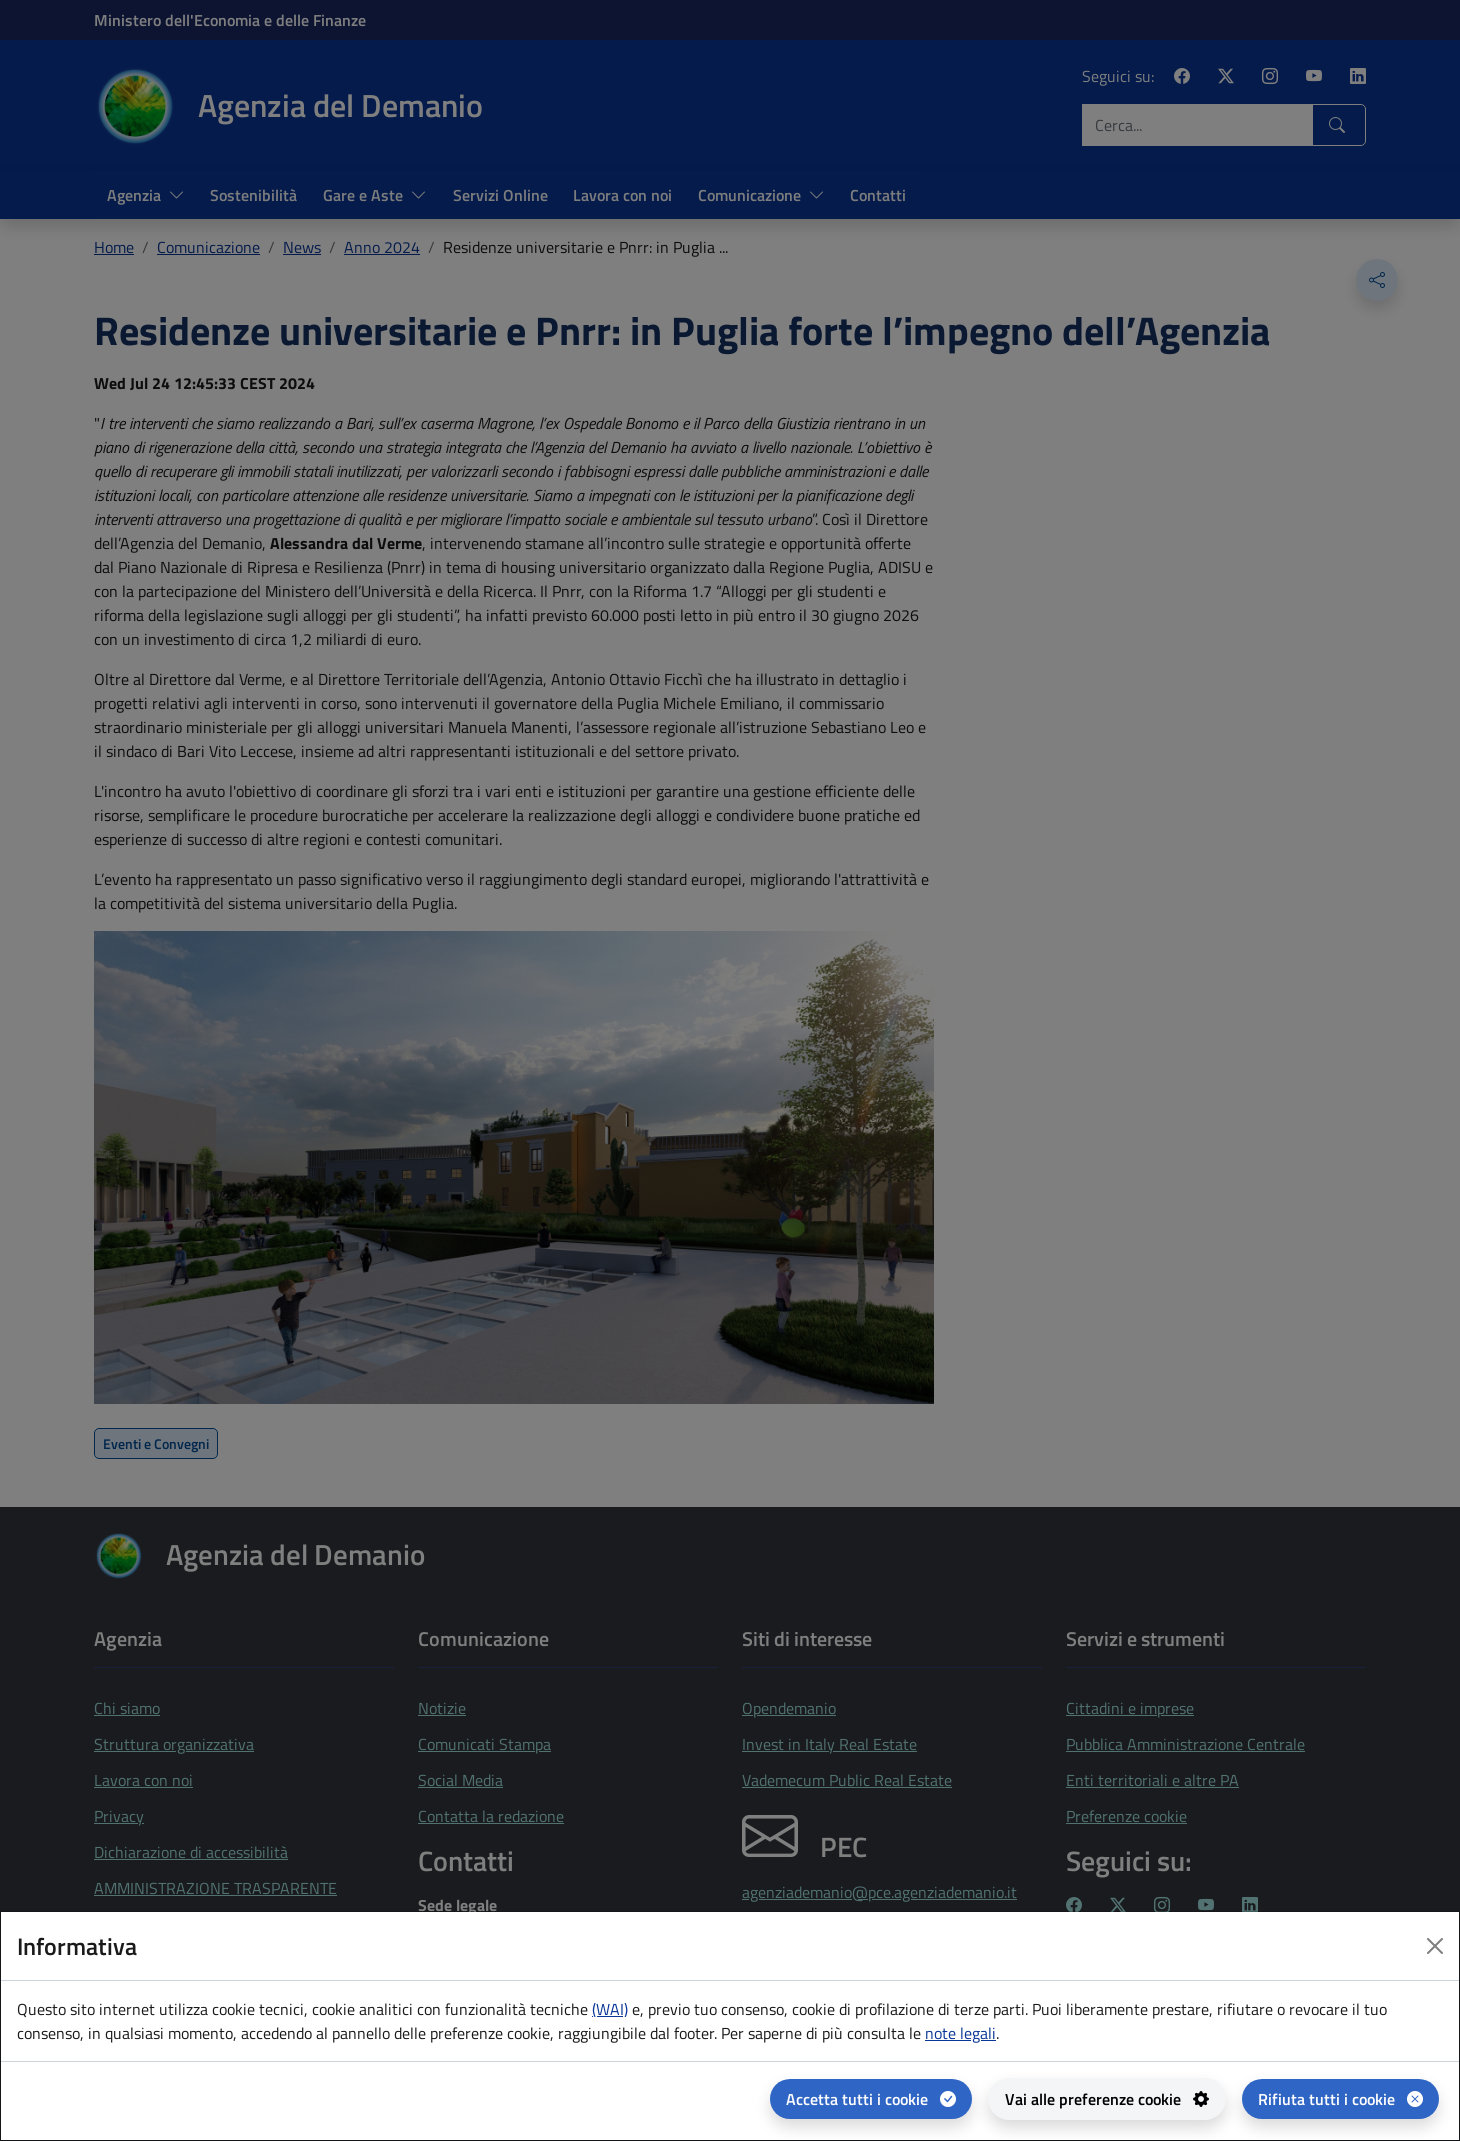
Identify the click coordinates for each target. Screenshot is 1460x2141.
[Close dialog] (1435, 1946)
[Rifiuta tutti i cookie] (1340, 2099)
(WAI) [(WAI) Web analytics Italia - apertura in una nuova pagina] (610, 2009)
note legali (960, 2033)
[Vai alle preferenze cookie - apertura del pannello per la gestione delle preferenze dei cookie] (1107, 2099)
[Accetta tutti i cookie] (871, 2099)
